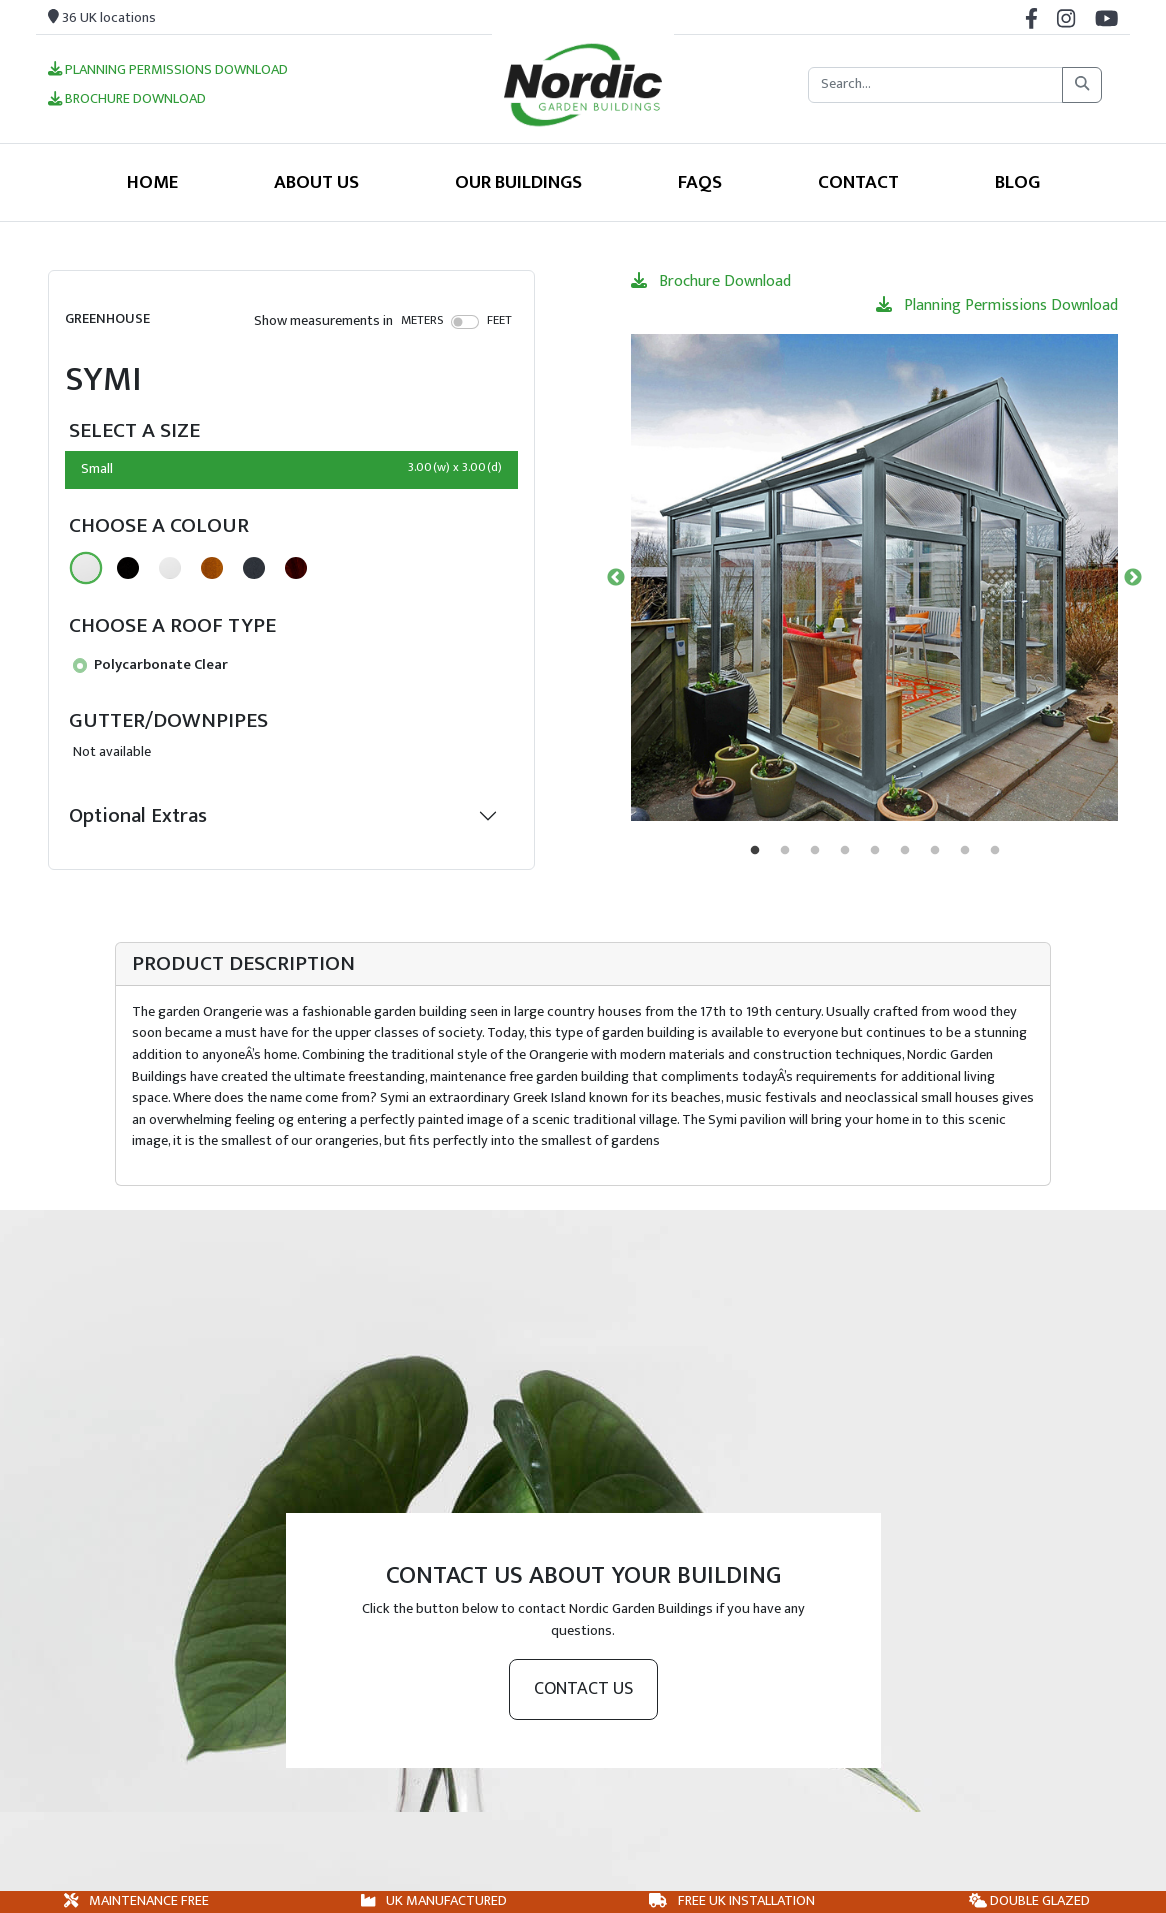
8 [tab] (965, 851)
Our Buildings (518, 182)
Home (152, 182)
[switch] (465, 322)
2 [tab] (785, 851)
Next (1133, 578)
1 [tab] (755, 851)
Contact (858, 182)
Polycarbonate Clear (150, 665)
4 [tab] (845, 851)
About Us (316, 182)
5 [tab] (875, 851)
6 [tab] (905, 851)
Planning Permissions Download (168, 71)
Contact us (583, 1689)
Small (291, 469)
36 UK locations (102, 18)
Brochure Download (127, 100)
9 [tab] (995, 851)
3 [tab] (815, 851)
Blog (1017, 182)
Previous (616, 578)
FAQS (700, 182)
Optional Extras (138, 815)
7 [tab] (935, 851)
